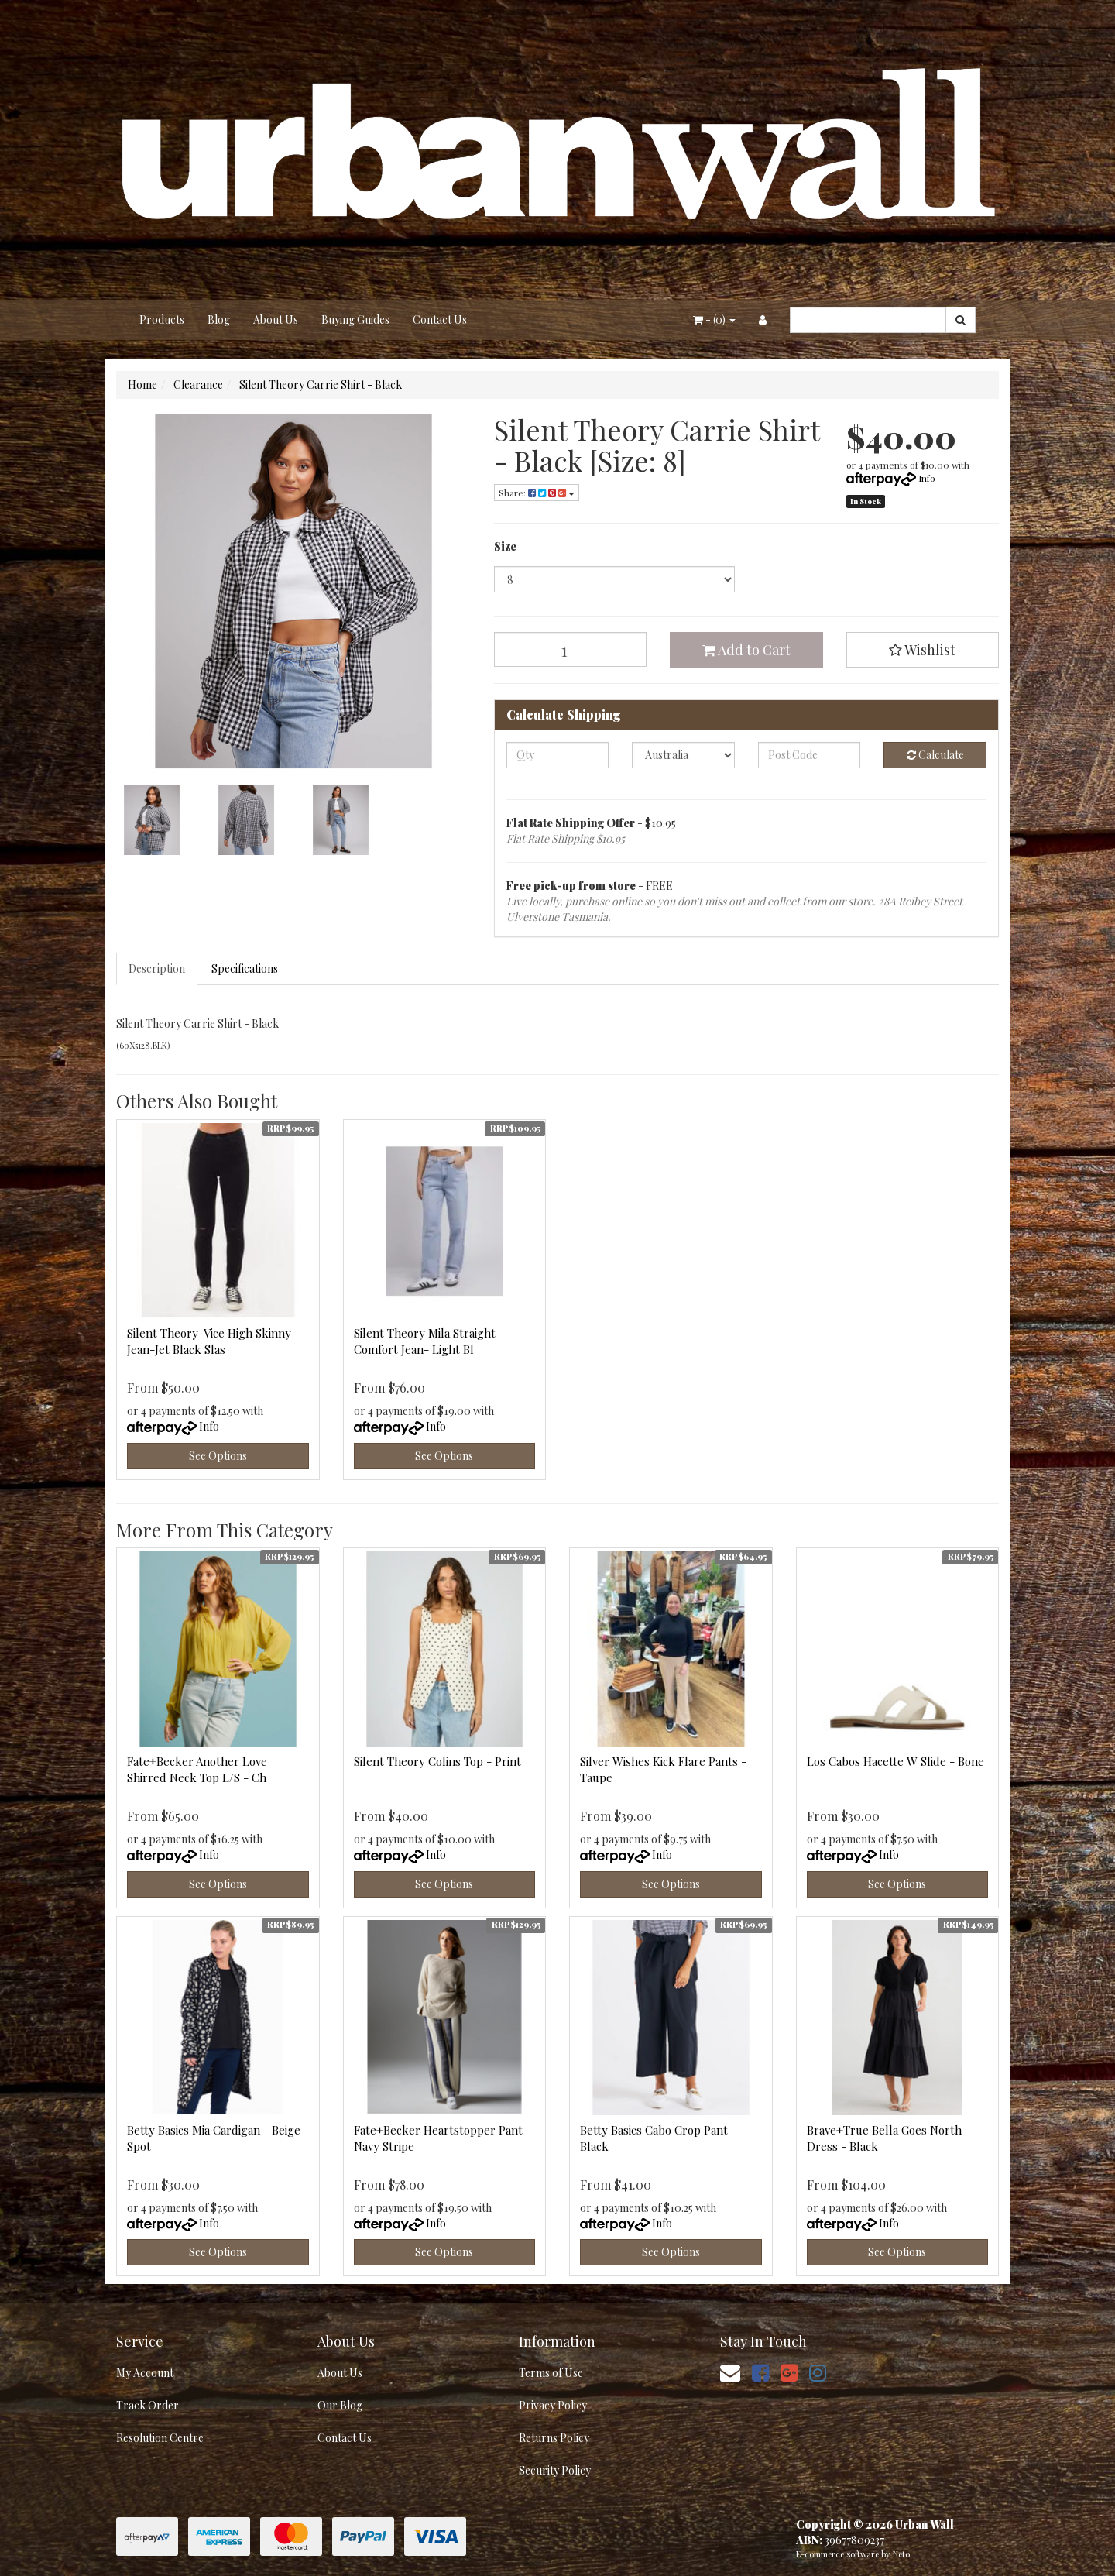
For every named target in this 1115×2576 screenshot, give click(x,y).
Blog (219, 319)
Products (161, 319)
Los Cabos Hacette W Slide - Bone (895, 1761)
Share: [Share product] (537, 492)
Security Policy (555, 2470)
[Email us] (730, 2371)
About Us (275, 319)
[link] (760, 2371)
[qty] (557, 755)
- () (714, 319)
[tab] (157, 969)
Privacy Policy (553, 2405)
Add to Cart (746, 650)
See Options (218, 1455)
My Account (144, 2372)
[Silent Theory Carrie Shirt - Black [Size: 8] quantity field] (570, 649)
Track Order (147, 2405)
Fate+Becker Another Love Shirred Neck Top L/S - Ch (197, 1769)
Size (505, 546)
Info (926, 478)
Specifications (244, 968)
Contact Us (440, 319)
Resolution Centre (160, 2437)
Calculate (935, 754)
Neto (901, 2554)
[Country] (683, 755)
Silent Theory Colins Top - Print (437, 1761)
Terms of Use (551, 2372)
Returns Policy (554, 2437)
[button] (923, 650)
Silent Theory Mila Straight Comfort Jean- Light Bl (425, 1341)
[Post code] (809, 755)
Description (157, 968)
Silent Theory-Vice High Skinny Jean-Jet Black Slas (209, 1341)
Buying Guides (355, 319)
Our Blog (339, 2405)
